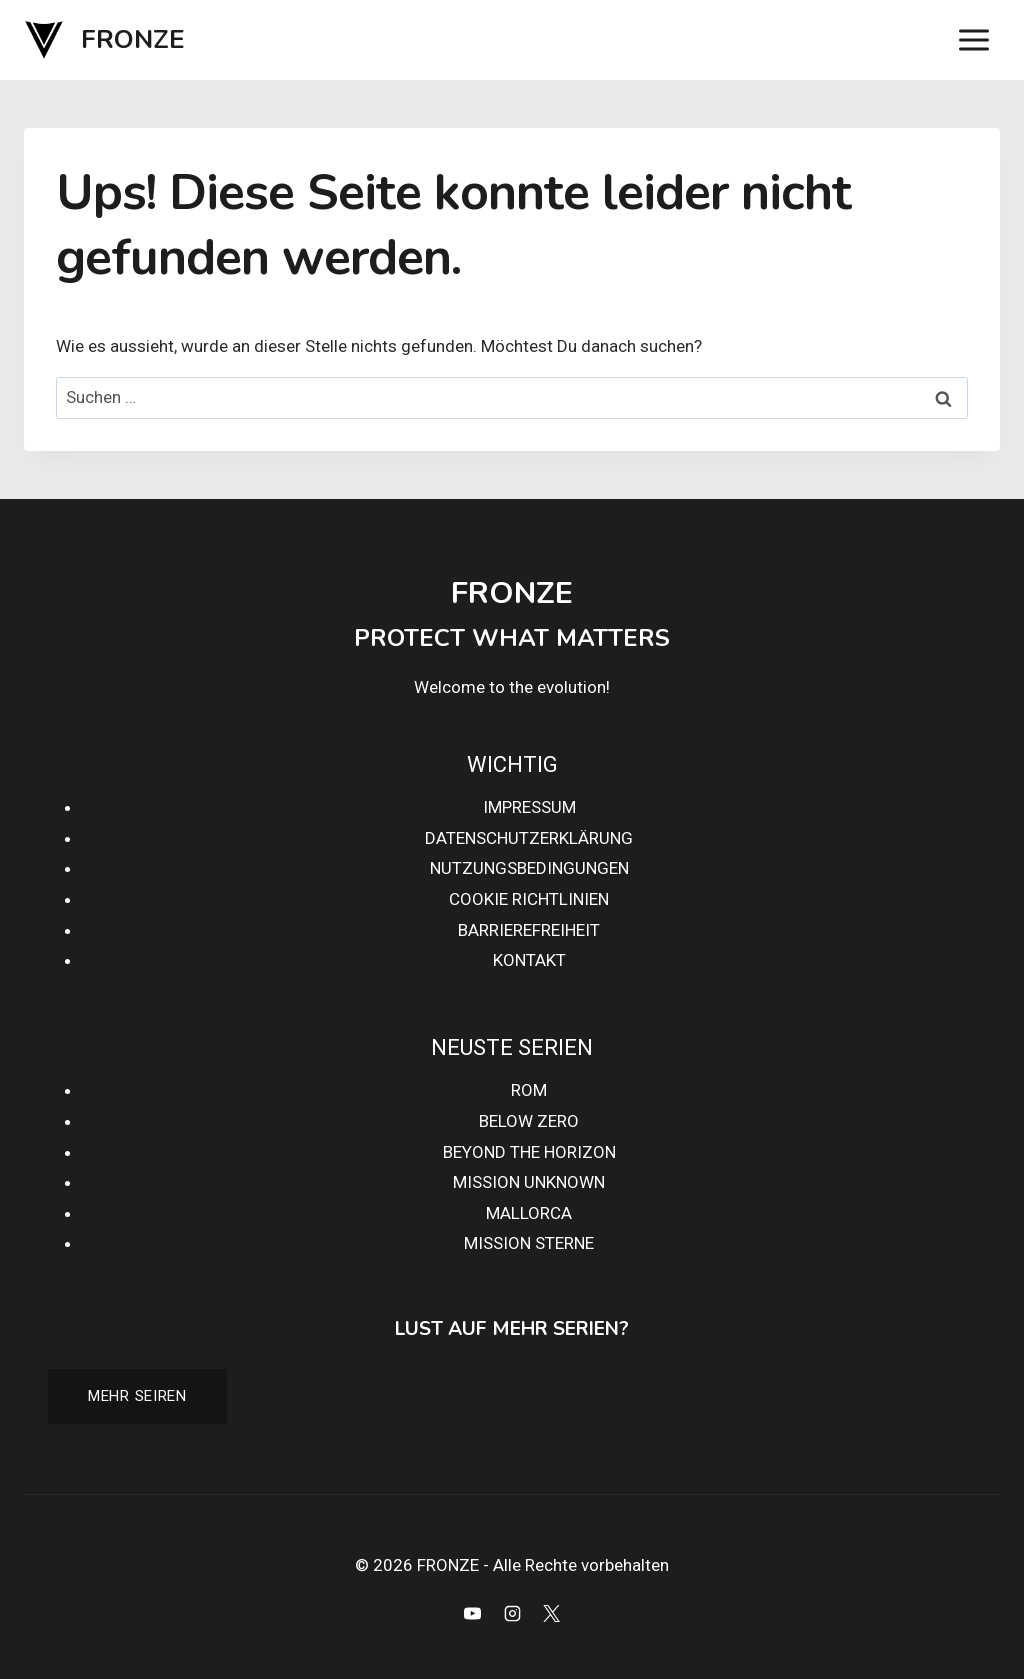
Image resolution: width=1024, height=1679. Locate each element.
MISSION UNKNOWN (529, 1182)
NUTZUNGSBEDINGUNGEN (529, 868)
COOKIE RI (488, 899)
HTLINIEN (573, 899)
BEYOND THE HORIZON (529, 1152)
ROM (529, 1090)
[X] (551, 1613)
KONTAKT (529, 960)
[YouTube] (473, 1613)
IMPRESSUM (529, 807)
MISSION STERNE (529, 1243)
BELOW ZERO (529, 1121)
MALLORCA (529, 1213)
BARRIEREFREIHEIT (529, 930)
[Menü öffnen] (973, 39)
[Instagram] (512, 1613)
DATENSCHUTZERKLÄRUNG (529, 838)
